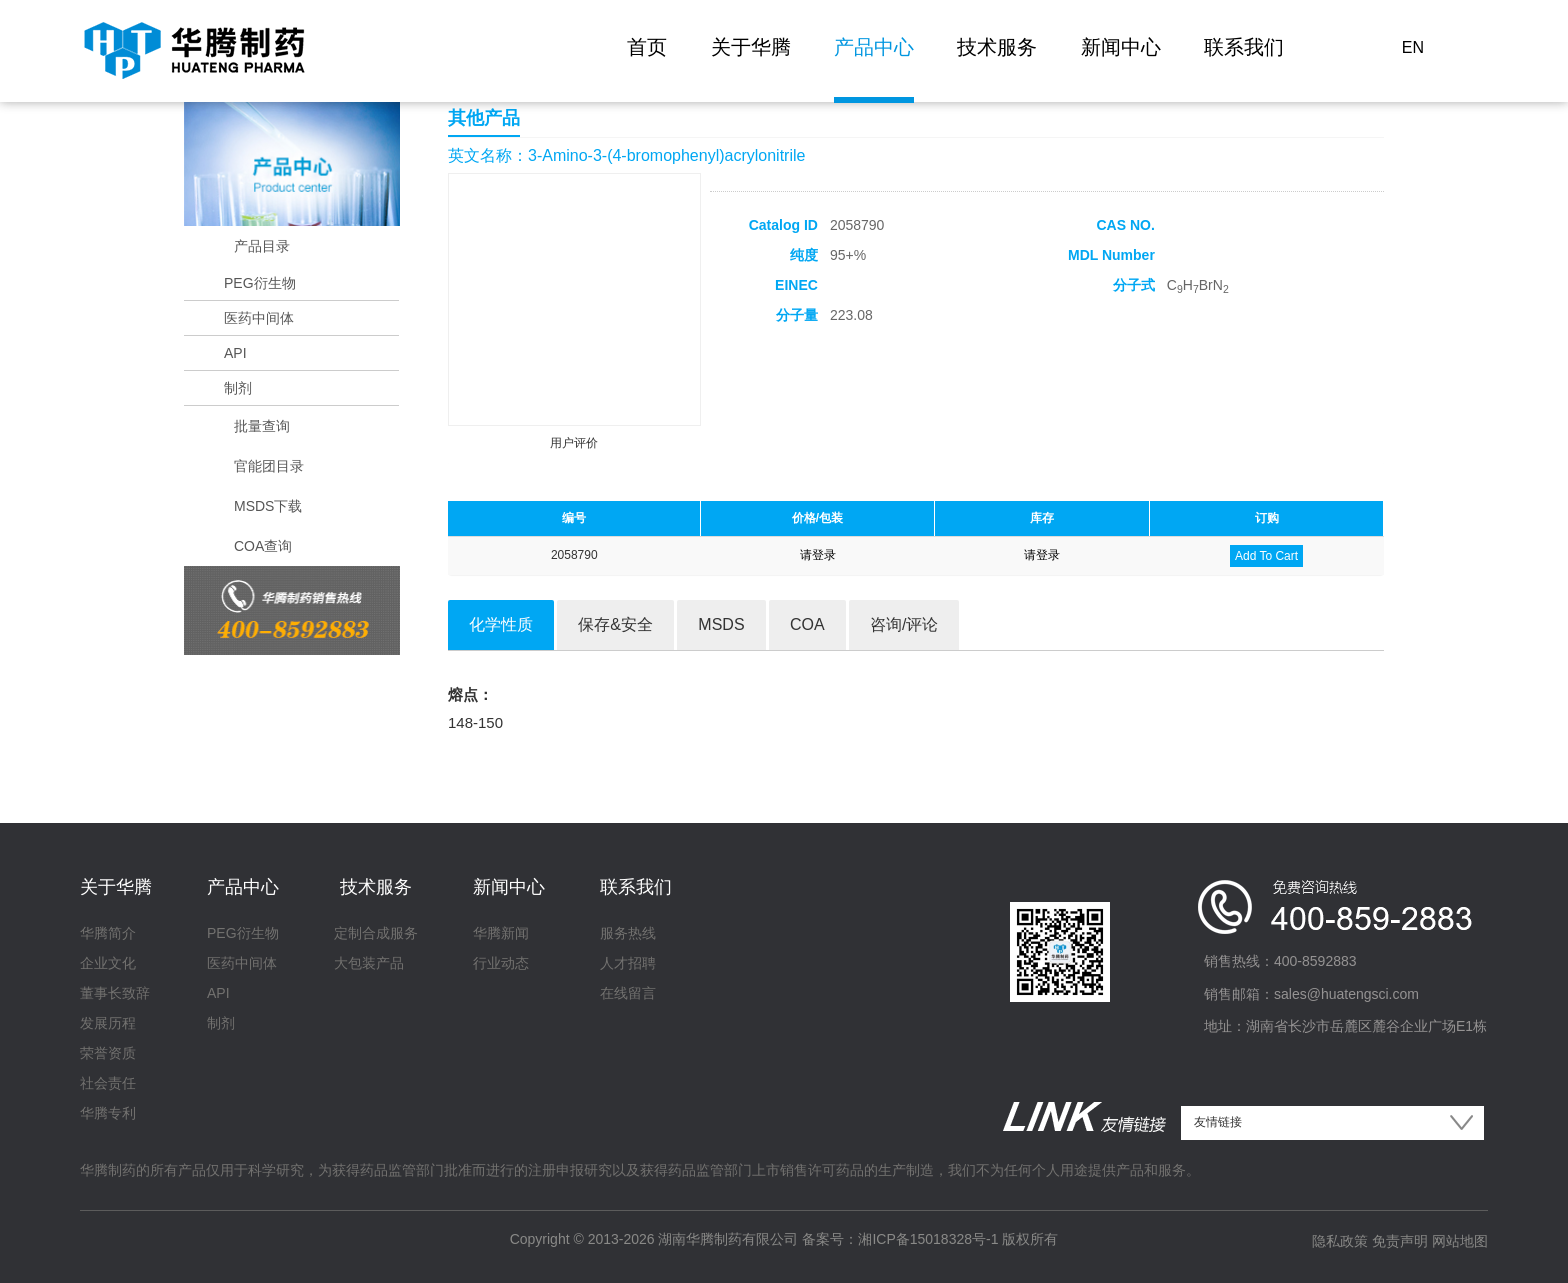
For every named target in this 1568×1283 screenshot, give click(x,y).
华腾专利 (108, 1113)
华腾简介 (108, 933)
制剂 (238, 388)
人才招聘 (628, 963)
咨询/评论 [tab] (904, 624)
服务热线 (628, 933)
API (235, 353)
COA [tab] (807, 624)
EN (1413, 47)
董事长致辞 (115, 993)
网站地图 (1460, 1241)
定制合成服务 (376, 933)
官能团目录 (269, 466)
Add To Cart (1266, 556)
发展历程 (108, 1023)
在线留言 (628, 993)
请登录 (818, 555)
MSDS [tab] (721, 624)
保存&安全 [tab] (615, 624)
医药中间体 (259, 318)
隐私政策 (1340, 1241)
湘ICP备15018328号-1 (928, 1239)
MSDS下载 (268, 506)
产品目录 (262, 246)
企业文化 (108, 963)
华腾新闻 (501, 933)
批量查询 (262, 426)
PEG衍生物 (260, 283)
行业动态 (501, 963)
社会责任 (108, 1083)
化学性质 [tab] (501, 624)
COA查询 (263, 546)
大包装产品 (369, 963)
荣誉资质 (108, 1053)
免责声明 (1400, 1241)
